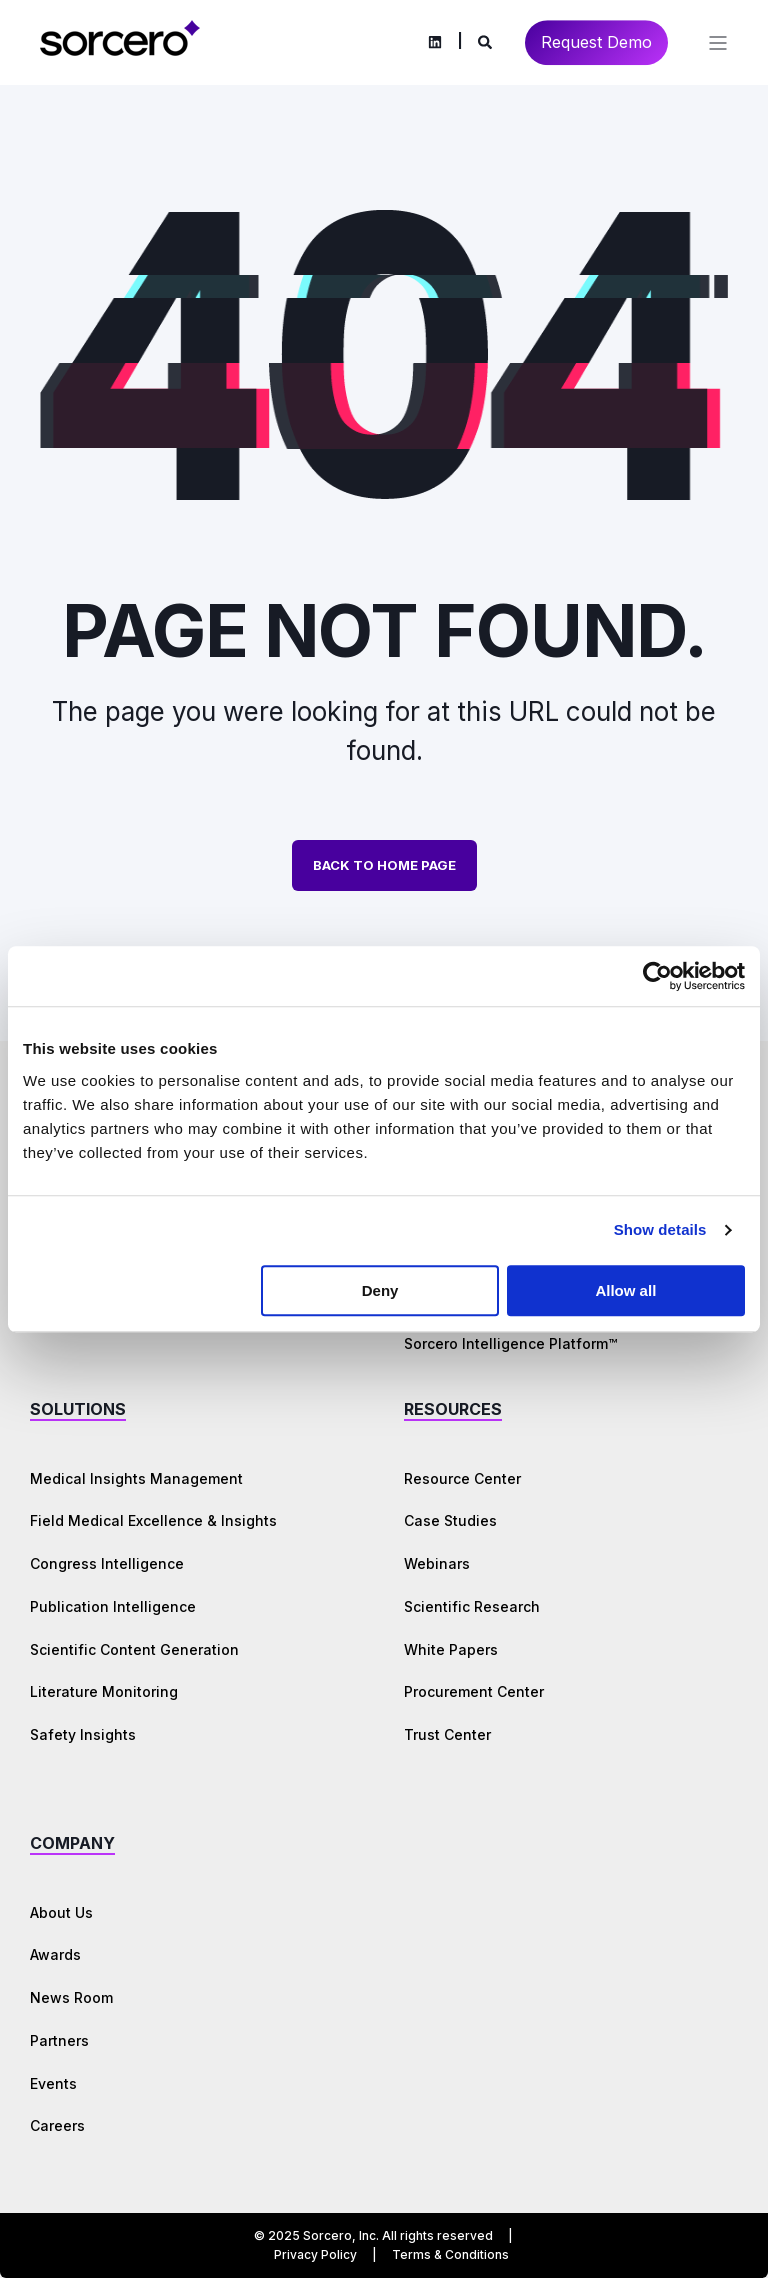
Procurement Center (474, 1691)
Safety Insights (83, 1734)
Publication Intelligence (113, 1606)
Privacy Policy (315, 2254)
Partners (59, 2040)
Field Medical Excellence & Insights (153, 1520)
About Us (61, 1912)
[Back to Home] (120, 52)
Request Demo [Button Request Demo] (596, 42)
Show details (660, 1229)
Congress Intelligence (107, 1563)
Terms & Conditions (450, 2254)
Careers (57, 2125)
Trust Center (447, 1734)
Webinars (437, 1563)
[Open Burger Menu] (718, 43)
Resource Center (462, 1478)
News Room (71, 1997)
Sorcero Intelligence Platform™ (510, 1343)
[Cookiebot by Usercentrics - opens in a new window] (657, 976)
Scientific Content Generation (134, 1649)
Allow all (625, 1290)
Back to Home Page (384, 865)
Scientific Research (472, 1606)
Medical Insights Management (136, 1478)
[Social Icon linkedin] (435, 43)
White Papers (451, 1649)
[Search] (486, 40)
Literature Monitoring (104, 1691)
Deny (380, 1290)
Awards (55, 1954)
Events (53, 2083)
